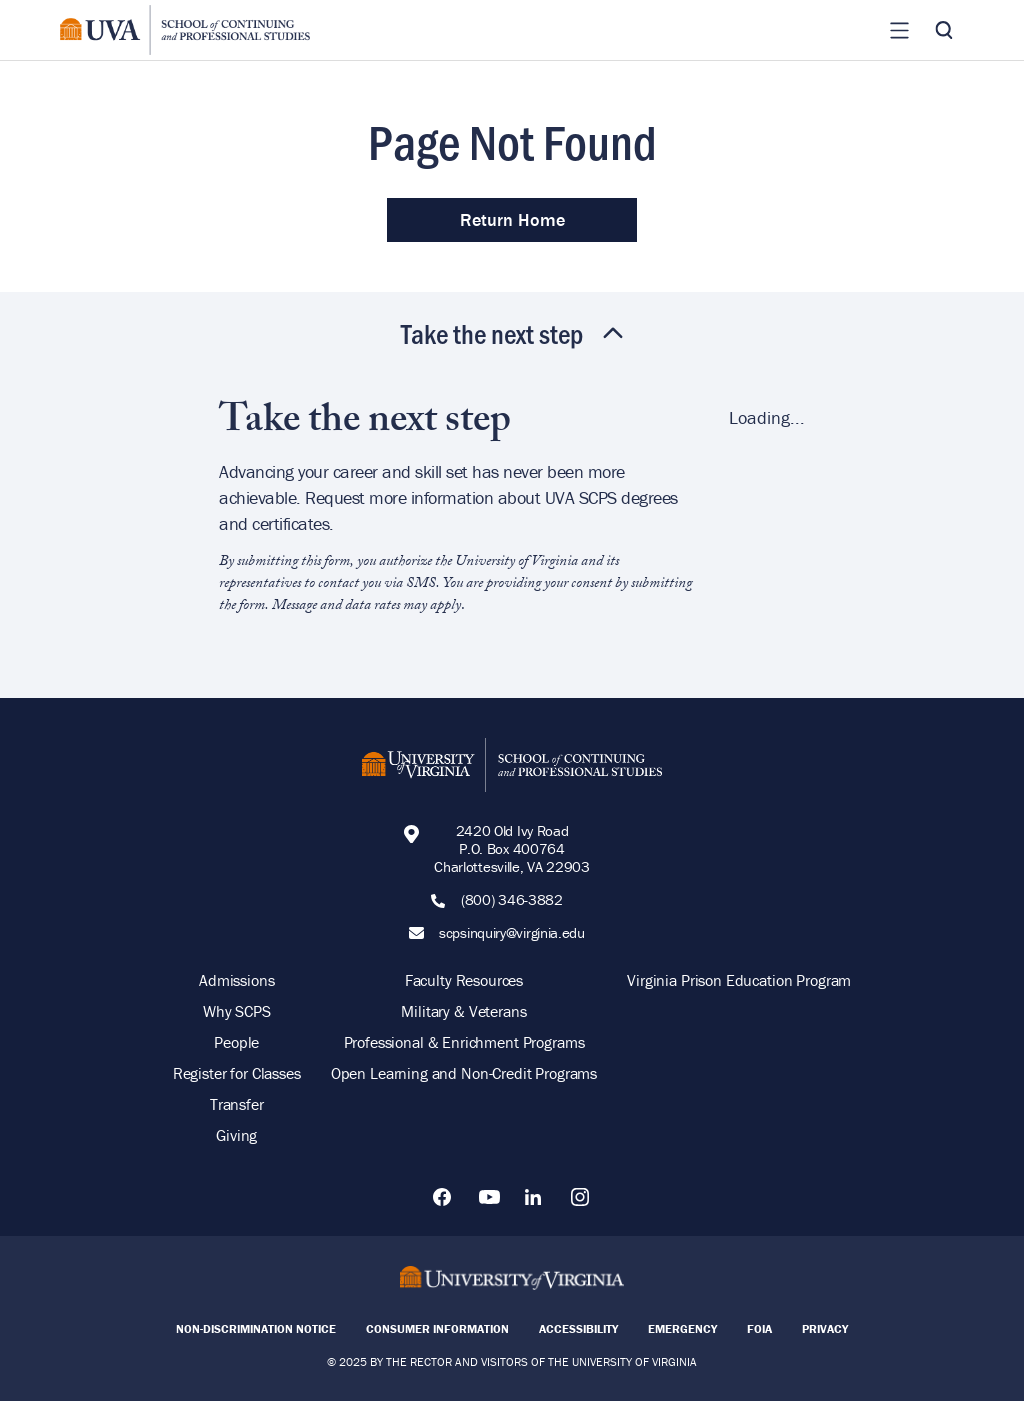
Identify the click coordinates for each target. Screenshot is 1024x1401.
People (236, 1042)
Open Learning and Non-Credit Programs (464, 1073)
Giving (236, 1135)
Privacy (825, 1328)
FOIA (759, 1328)
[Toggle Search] (944, 30)
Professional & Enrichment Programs (464, 1042)
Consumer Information (437, 1328)
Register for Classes (237, 1073)
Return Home (512, 219)
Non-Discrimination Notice (256, 1328)
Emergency (682, 1328)
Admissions (237, 980)
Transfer (237, 1104)
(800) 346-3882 (512, 900)
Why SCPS (237, 1011)
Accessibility (578, 1328)
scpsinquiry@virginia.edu (512, 933)
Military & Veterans (463, 1011)
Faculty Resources (464, 980)
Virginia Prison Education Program (739, 980)
